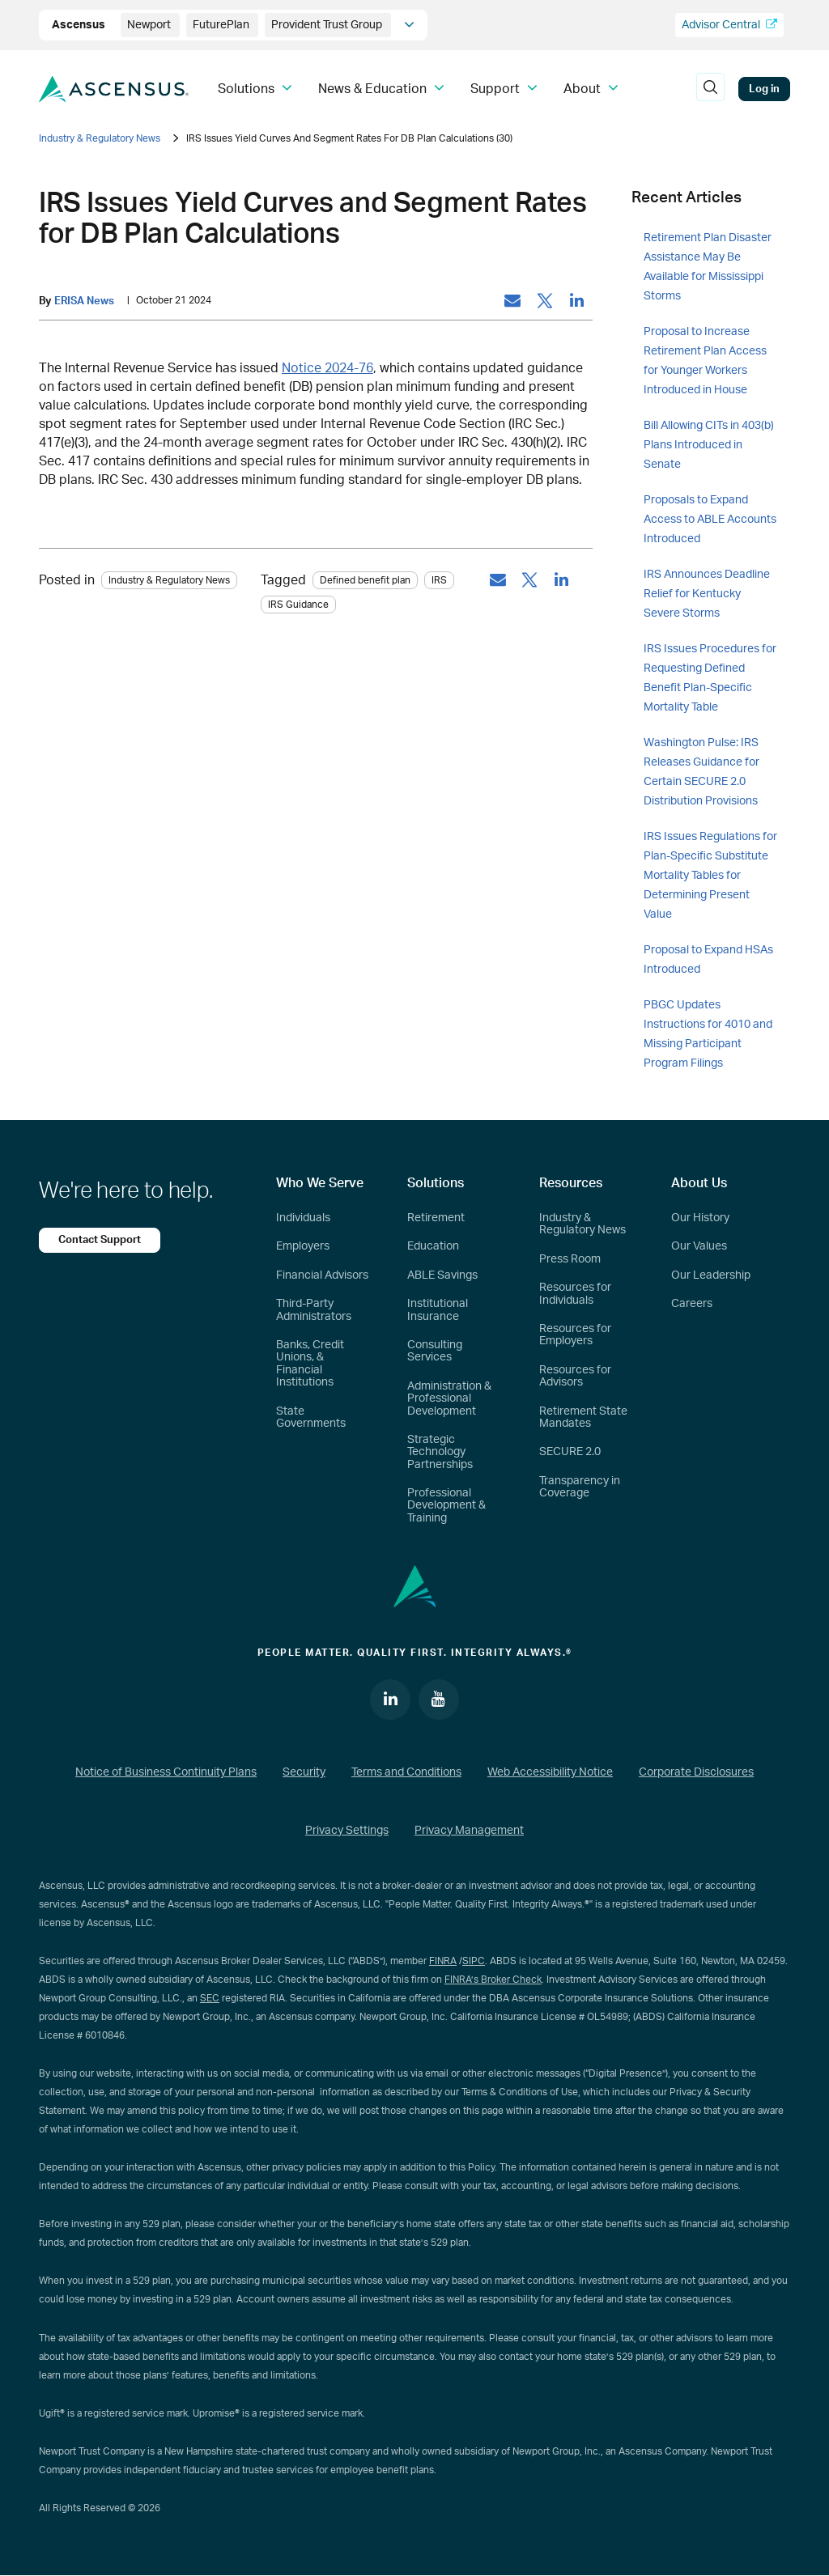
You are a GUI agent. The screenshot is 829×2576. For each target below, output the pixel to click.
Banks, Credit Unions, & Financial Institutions (310, 1363)
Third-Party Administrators (313, 1310)
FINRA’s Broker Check (493, 1979)
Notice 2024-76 (327, 368)
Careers (691, 1303)
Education (433, 1246)
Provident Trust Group (328, 25)
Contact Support (99, 1240)
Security (304, 1772)
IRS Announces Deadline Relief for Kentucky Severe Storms (707, 594)
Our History (700, 1218)
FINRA (443, 1961)
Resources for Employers (575, 1335)
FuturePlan (222, 25)
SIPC (473, 1961)
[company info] (409, 25)
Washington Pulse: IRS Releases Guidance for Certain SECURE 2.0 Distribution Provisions (701, 772)
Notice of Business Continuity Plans (166, 1772)
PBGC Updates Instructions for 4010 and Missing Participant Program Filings (708, 1034)
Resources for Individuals (575, 1293)
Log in (764, 89)
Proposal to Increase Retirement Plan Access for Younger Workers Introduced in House (705, 361)
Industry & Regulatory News (99, 138)
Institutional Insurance (437, 1310)
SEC (209, 1998)
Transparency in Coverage (579, 1487)
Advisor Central (729, 25)
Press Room (570, 1259)
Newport (150, 25)
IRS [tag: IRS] (439, 580)
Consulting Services (434, 1351)
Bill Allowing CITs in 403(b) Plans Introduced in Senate (709, 445)
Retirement (436, 1218)
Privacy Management (469, 1830)
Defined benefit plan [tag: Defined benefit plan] (365, 580)
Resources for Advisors (575, 1376)
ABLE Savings (442, 1275)
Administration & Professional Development (449, 1399)
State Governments (311, 1417)
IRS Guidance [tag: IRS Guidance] (298, 604)
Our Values (699, 1246)
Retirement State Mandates (583, 1417)
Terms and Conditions (406, 1772)
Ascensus (80, 25)
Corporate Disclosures (696, 1772)
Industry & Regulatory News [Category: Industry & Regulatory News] (169, 580)
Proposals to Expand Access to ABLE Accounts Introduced (710, 519)
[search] (710, 89)
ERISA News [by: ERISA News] (84, 301)
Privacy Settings (347, 1830)
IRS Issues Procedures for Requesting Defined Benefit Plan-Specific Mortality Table (710, 678)
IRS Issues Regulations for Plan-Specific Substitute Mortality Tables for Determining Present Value (710, 875)
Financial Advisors (322, 1275)
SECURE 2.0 (570, 1452)
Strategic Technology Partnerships (440, 1452)
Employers (302, 1246)
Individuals (303, 1218)
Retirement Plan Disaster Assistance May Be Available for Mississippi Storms (708, 267)
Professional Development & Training (446, 1505)
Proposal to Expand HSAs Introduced (708, 959)
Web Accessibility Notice (550, 1772)
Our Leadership (710, 1275)
